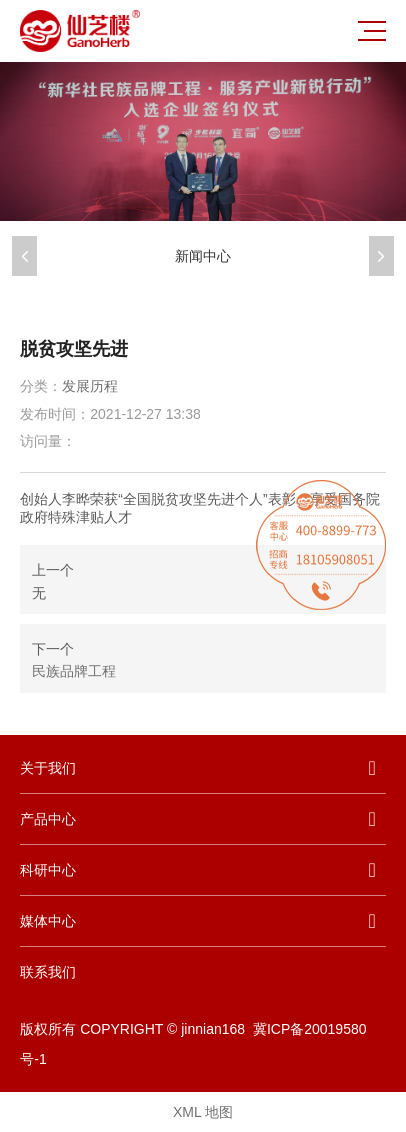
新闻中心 (203, 256)
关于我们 (48, 768)
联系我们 (48, 972)
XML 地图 (203, 1112)
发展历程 (90, 386)
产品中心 (48, 819)
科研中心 (48, 870)
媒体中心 (48, 921)
